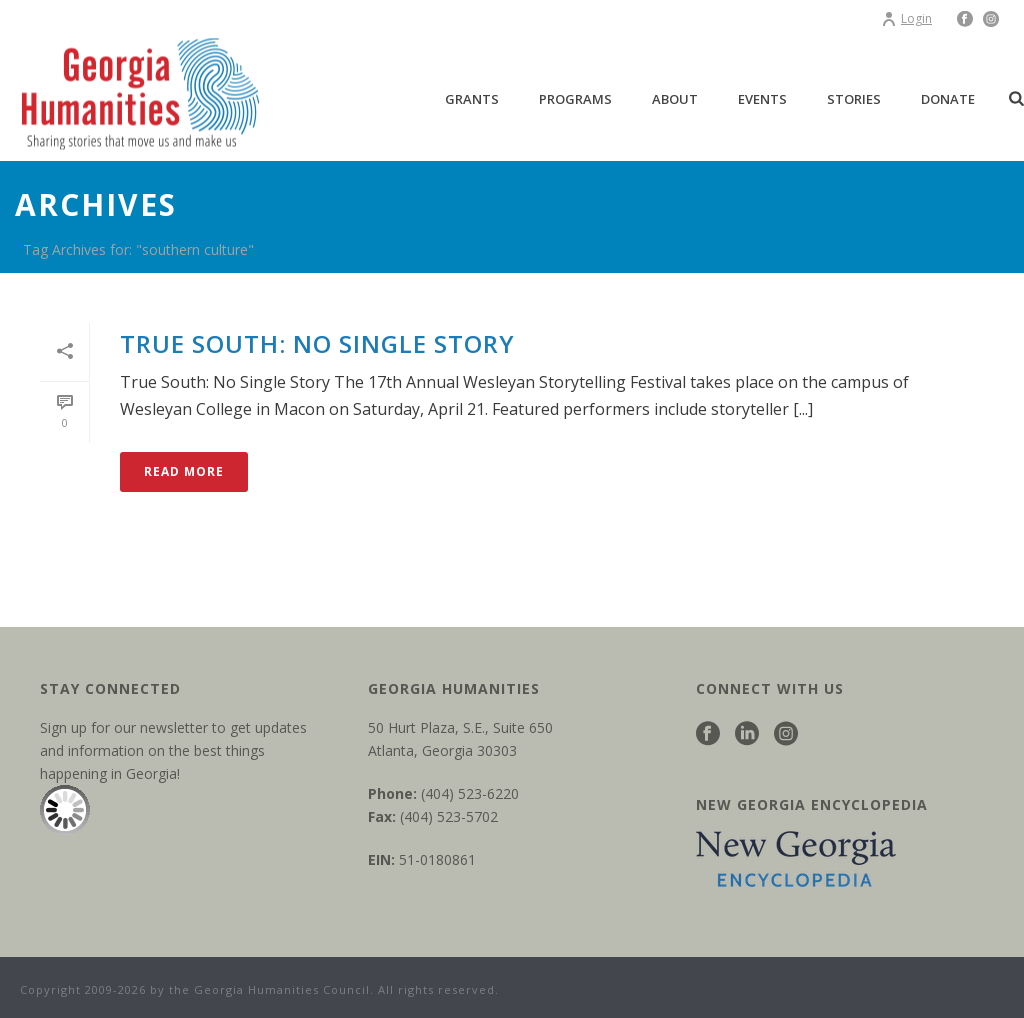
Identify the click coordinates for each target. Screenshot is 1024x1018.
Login (906, 18)
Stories (854, 99)
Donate (948, 99)
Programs (575, 99)
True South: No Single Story (317, 343)
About (675, 99)
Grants (472, 99)
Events (762, 99)
